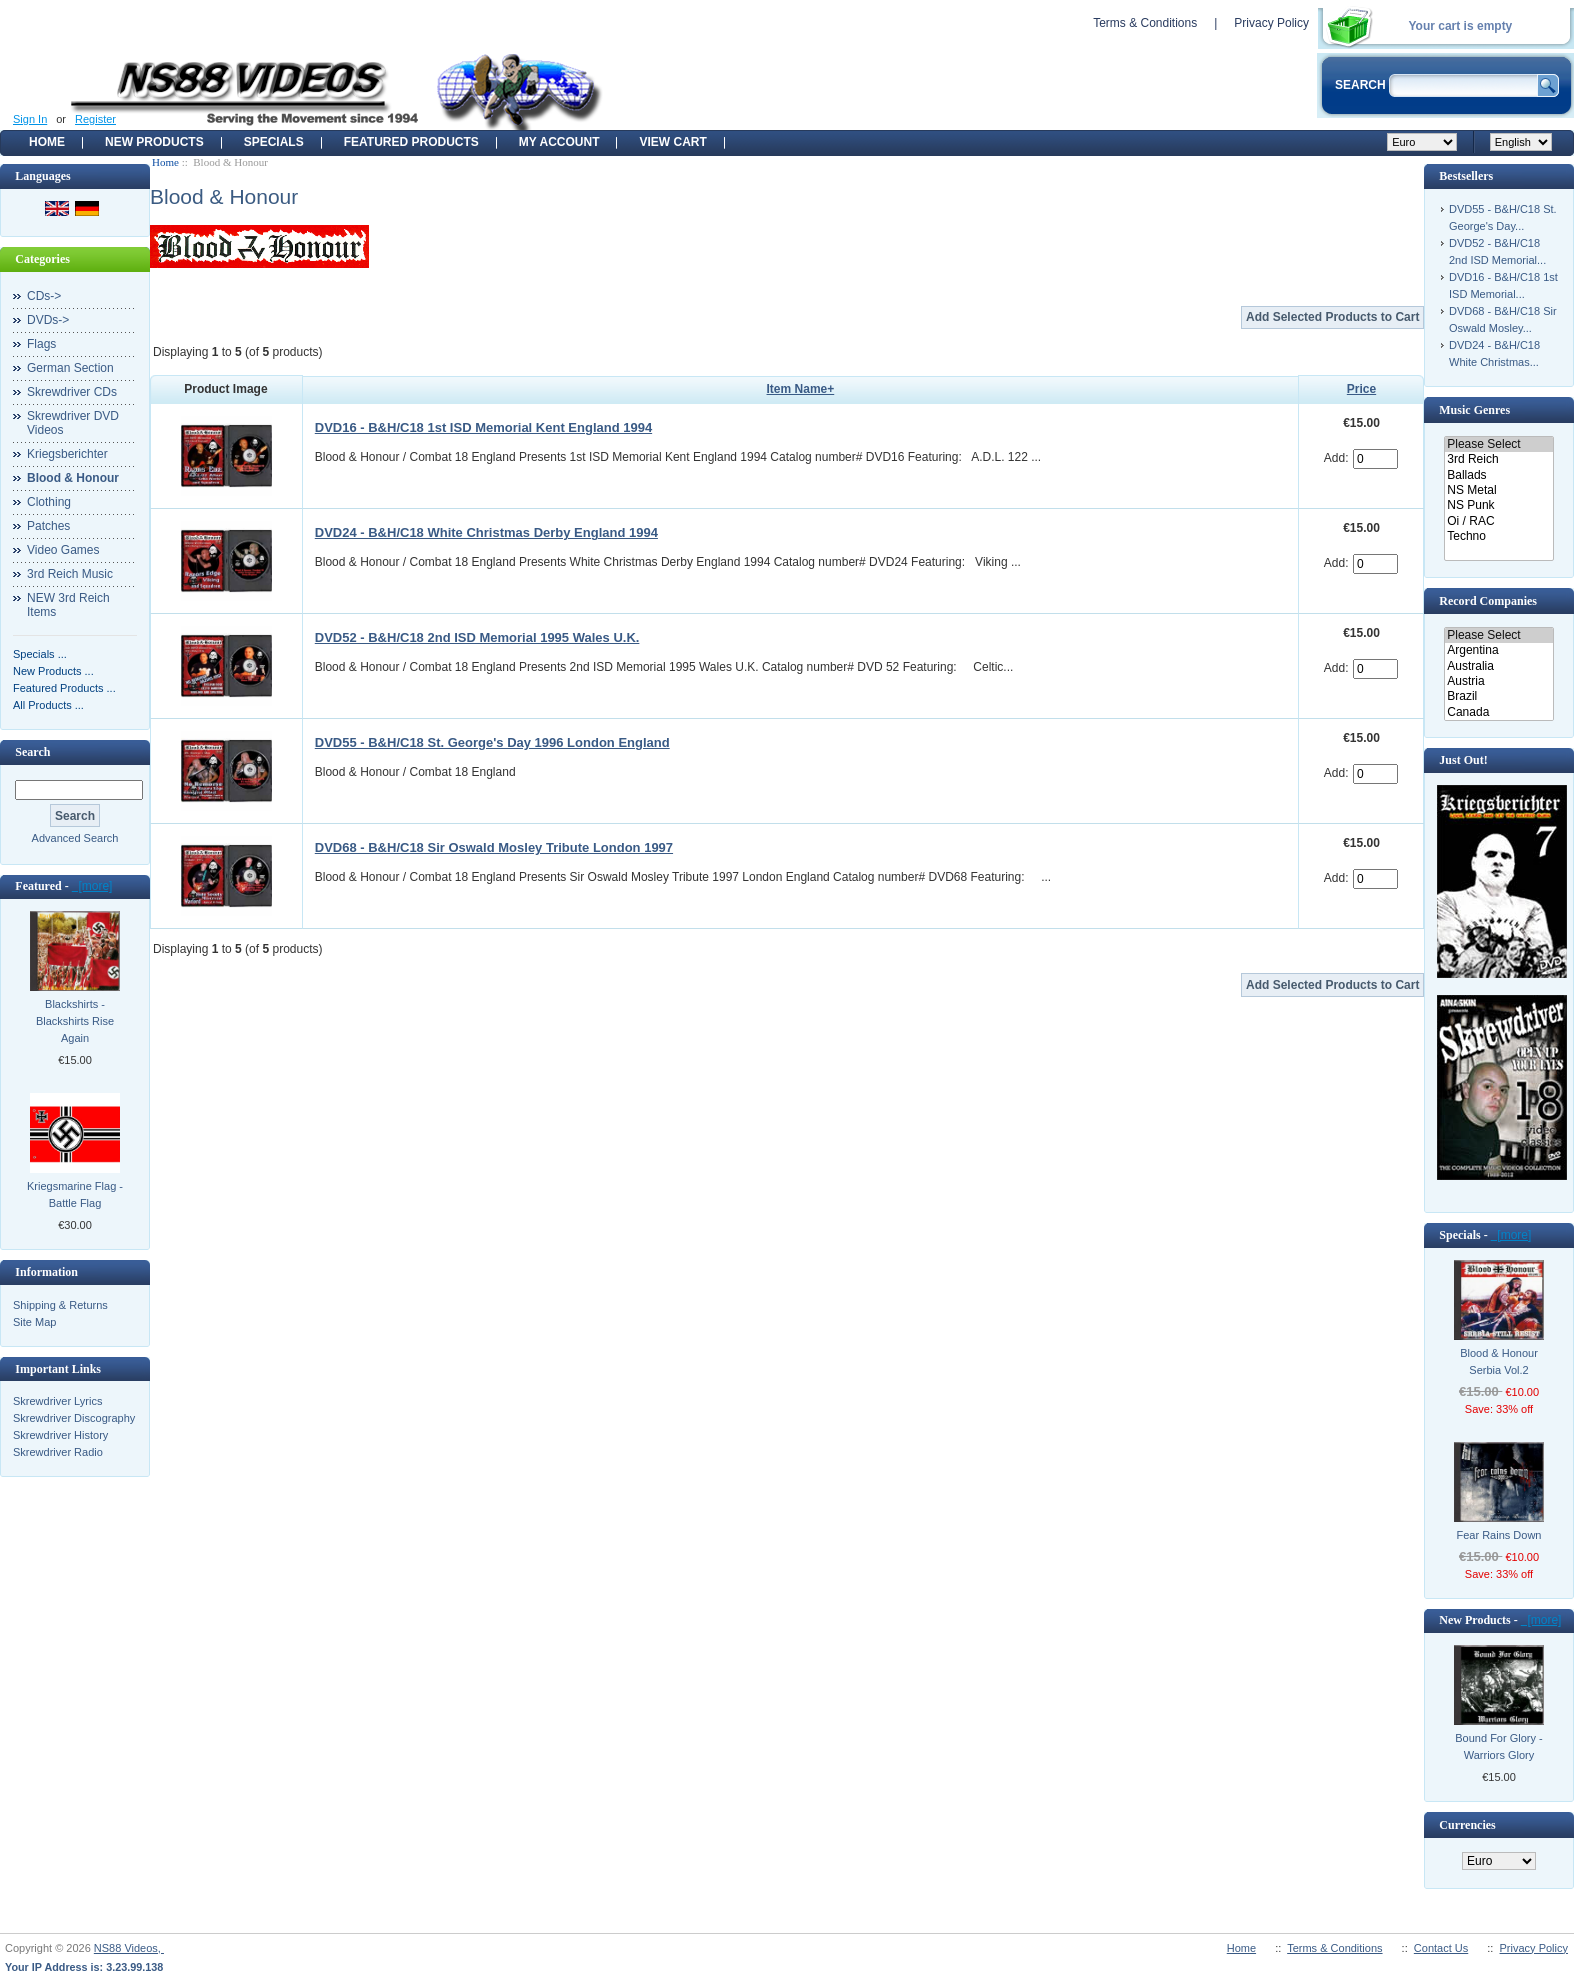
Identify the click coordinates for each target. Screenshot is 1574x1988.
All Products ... (48, 705)
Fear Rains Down (1499, 1535)
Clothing (49, 502)
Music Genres (1474, 410)
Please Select (1498, 444)
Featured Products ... (64, 688)
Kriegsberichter (67, 454)
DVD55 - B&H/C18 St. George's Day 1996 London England (492, 742)
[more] (92, 886)
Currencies (1467, 1825)
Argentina (1498, 650)
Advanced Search (75, 838)
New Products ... (53, 671)
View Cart (672, 142)
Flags (41, 344)
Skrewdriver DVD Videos (73, 423)
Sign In (30, 119)
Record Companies (1488, 601)
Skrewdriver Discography (74, 1418)
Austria (1498, 681)
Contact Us (1441, 1948)
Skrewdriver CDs (72, 392)
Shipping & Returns (60, 1305)
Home (47, 142)
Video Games (63, 550)
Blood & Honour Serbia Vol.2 (1499, 1361)
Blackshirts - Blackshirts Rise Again (75, 1021)
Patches (48, 526)
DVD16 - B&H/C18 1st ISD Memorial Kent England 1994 (483, 427)
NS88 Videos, (129, 1948)
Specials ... (40, 654)
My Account (559, 142)
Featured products (411, 142)
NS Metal (1498, 490)
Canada (1498, 712)
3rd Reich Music (70, 574)
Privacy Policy (1271, 23)
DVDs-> (48, 320)
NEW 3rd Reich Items (68, 605)
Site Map (34, 1322)
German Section (70, 368)
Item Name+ (801, 389)
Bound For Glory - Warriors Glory (1498, 1746)
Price (1361, 389)
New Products (154, 142)
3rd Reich (1498, 459)
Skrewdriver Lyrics (57, 1401)
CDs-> (44, 296)
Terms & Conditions (1145, 23)
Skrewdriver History (60, 1435)
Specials (274, 142)
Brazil (1498, 696)
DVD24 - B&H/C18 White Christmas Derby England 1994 (486, 532)
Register (95, 119)
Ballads (1498, 475)
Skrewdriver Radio (58, 1452)
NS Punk (1498, 505)
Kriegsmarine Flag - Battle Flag (75, 1194)
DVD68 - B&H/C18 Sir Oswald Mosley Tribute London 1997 (494, 847)
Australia (1498, 666)
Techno (1498, 536)
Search (32, 752)
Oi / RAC (1498, 521)
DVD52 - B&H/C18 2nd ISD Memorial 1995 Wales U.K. (477, 637)
